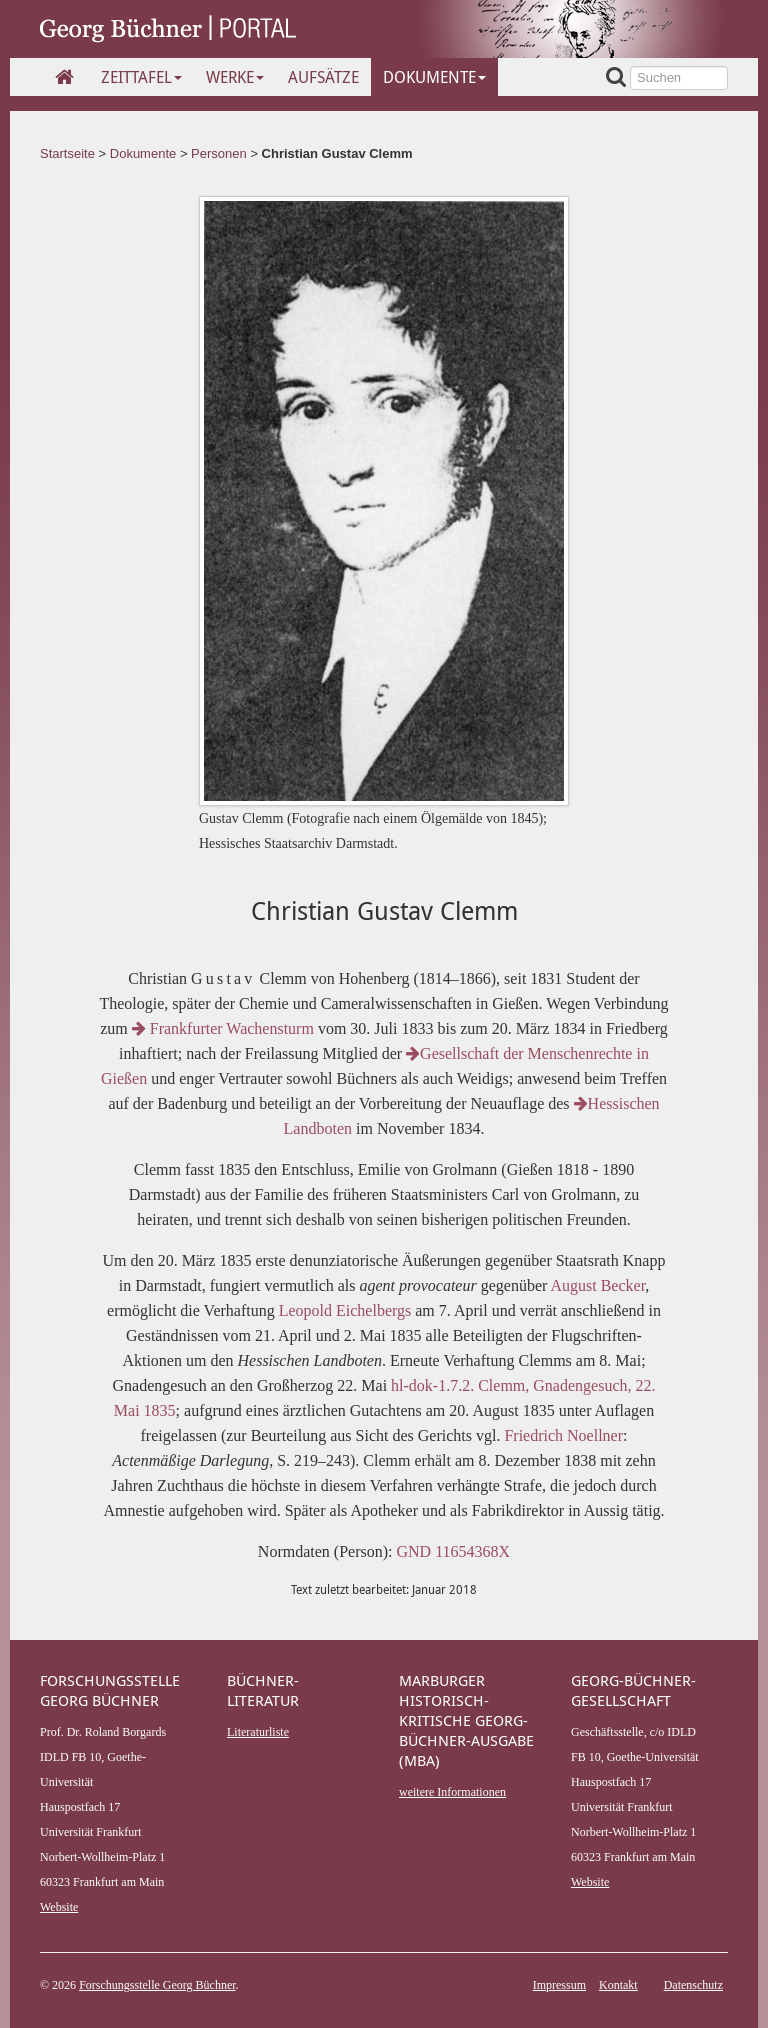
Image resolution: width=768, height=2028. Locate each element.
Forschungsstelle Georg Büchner (157, 1985)
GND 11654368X (454, 1551)
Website (59, 1907)
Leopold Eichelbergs (345, 1310)
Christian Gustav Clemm (337, 153)
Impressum (559, 1985)
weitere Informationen (452, 1792)
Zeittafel (141, 77)
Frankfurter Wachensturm (225, 1028)
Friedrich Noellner (563, 1435)
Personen (219, 153)
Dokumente (434, 77)
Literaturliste (258, 1732)
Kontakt (618, 1985)
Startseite (67, 153)
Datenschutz (693, 1985)
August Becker (597, 1285)
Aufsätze (323, 77)
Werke (235, 77)
